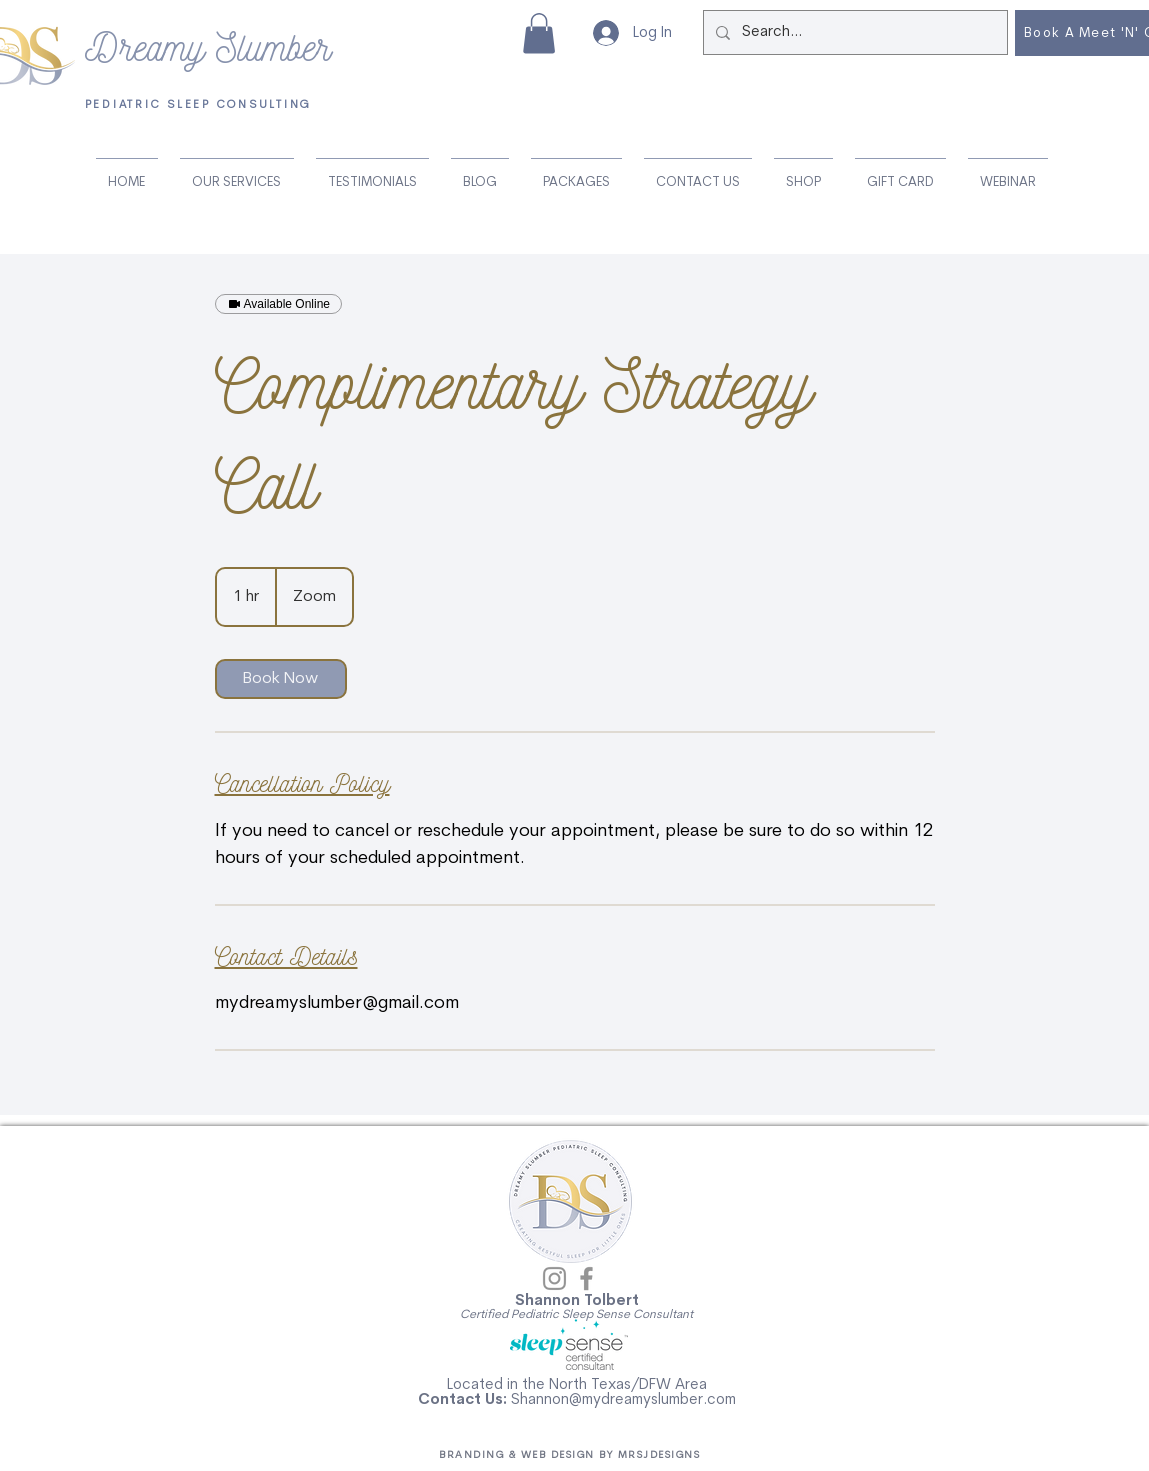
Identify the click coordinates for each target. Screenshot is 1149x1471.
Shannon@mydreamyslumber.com (623, 1400)
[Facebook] (586, 1278)
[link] (281, 679)
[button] (539, 33)
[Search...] (853, 32)
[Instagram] (554, 1278)
